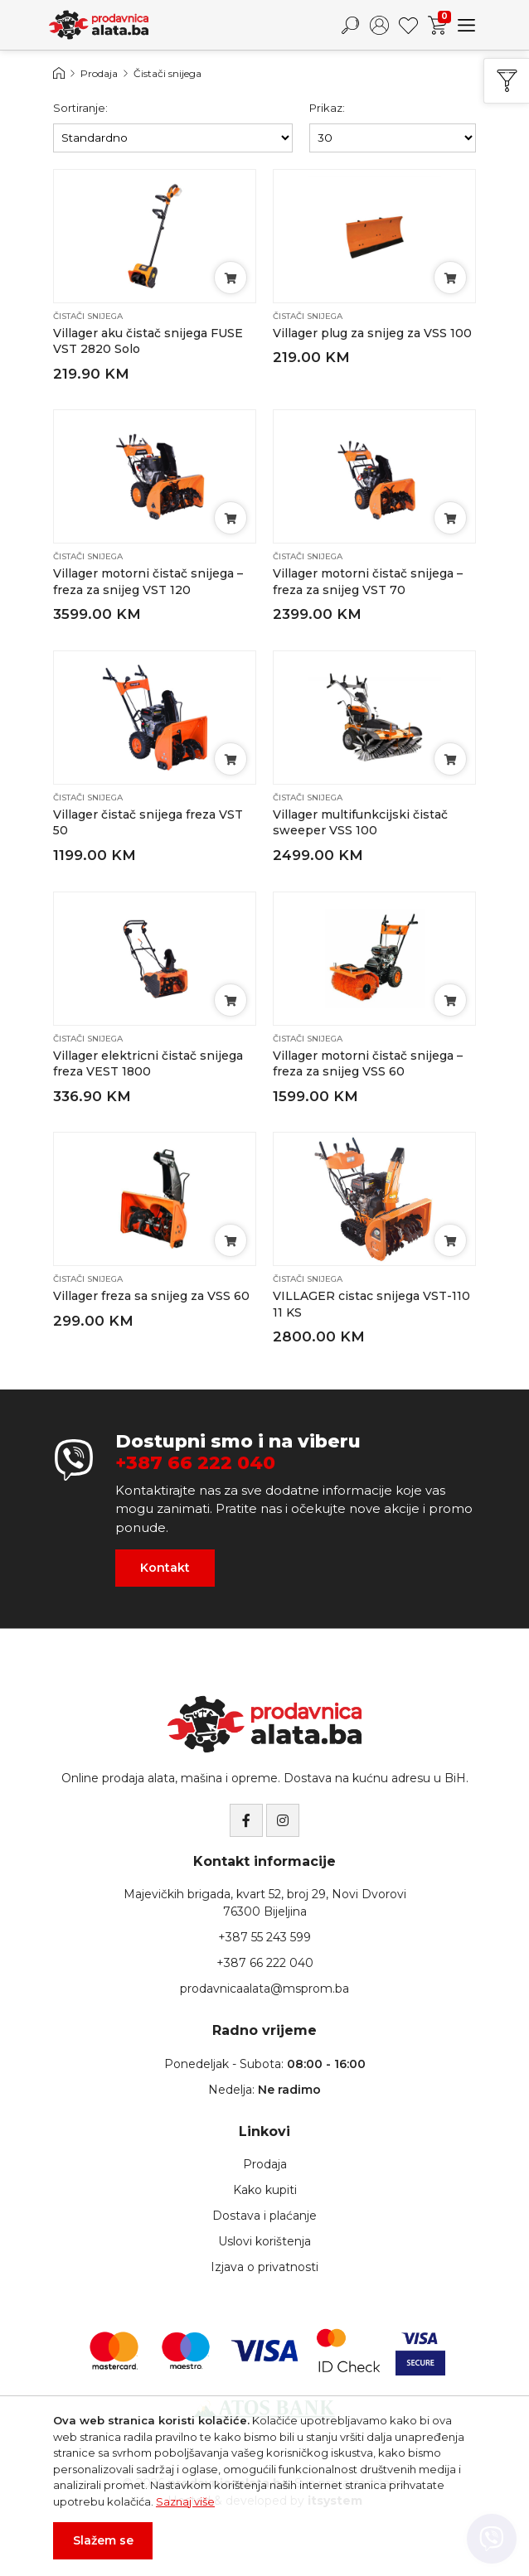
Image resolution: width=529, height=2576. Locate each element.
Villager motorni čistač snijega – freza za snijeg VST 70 (368, 581)
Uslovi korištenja (264, 2241)
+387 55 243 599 (264, 1937)
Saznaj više (185, 2501)
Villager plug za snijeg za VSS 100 (372, 333)
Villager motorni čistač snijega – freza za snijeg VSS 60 (368, 1064)
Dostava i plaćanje (264, 2215)
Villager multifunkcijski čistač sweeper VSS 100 (360, 823)
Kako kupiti (265, 2189)
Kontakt (165, 1567)
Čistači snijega (167, 73)
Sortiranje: (80, 107)
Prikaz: (327, 107)
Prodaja (99, 73)
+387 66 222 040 (195, 1463)
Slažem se (103, 2540)
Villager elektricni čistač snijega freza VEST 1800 (148, 1064)
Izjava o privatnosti (264, 2266)
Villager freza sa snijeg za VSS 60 (151, 1295)
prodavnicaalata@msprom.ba (264, 1988)
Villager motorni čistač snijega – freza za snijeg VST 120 (148, 581)
